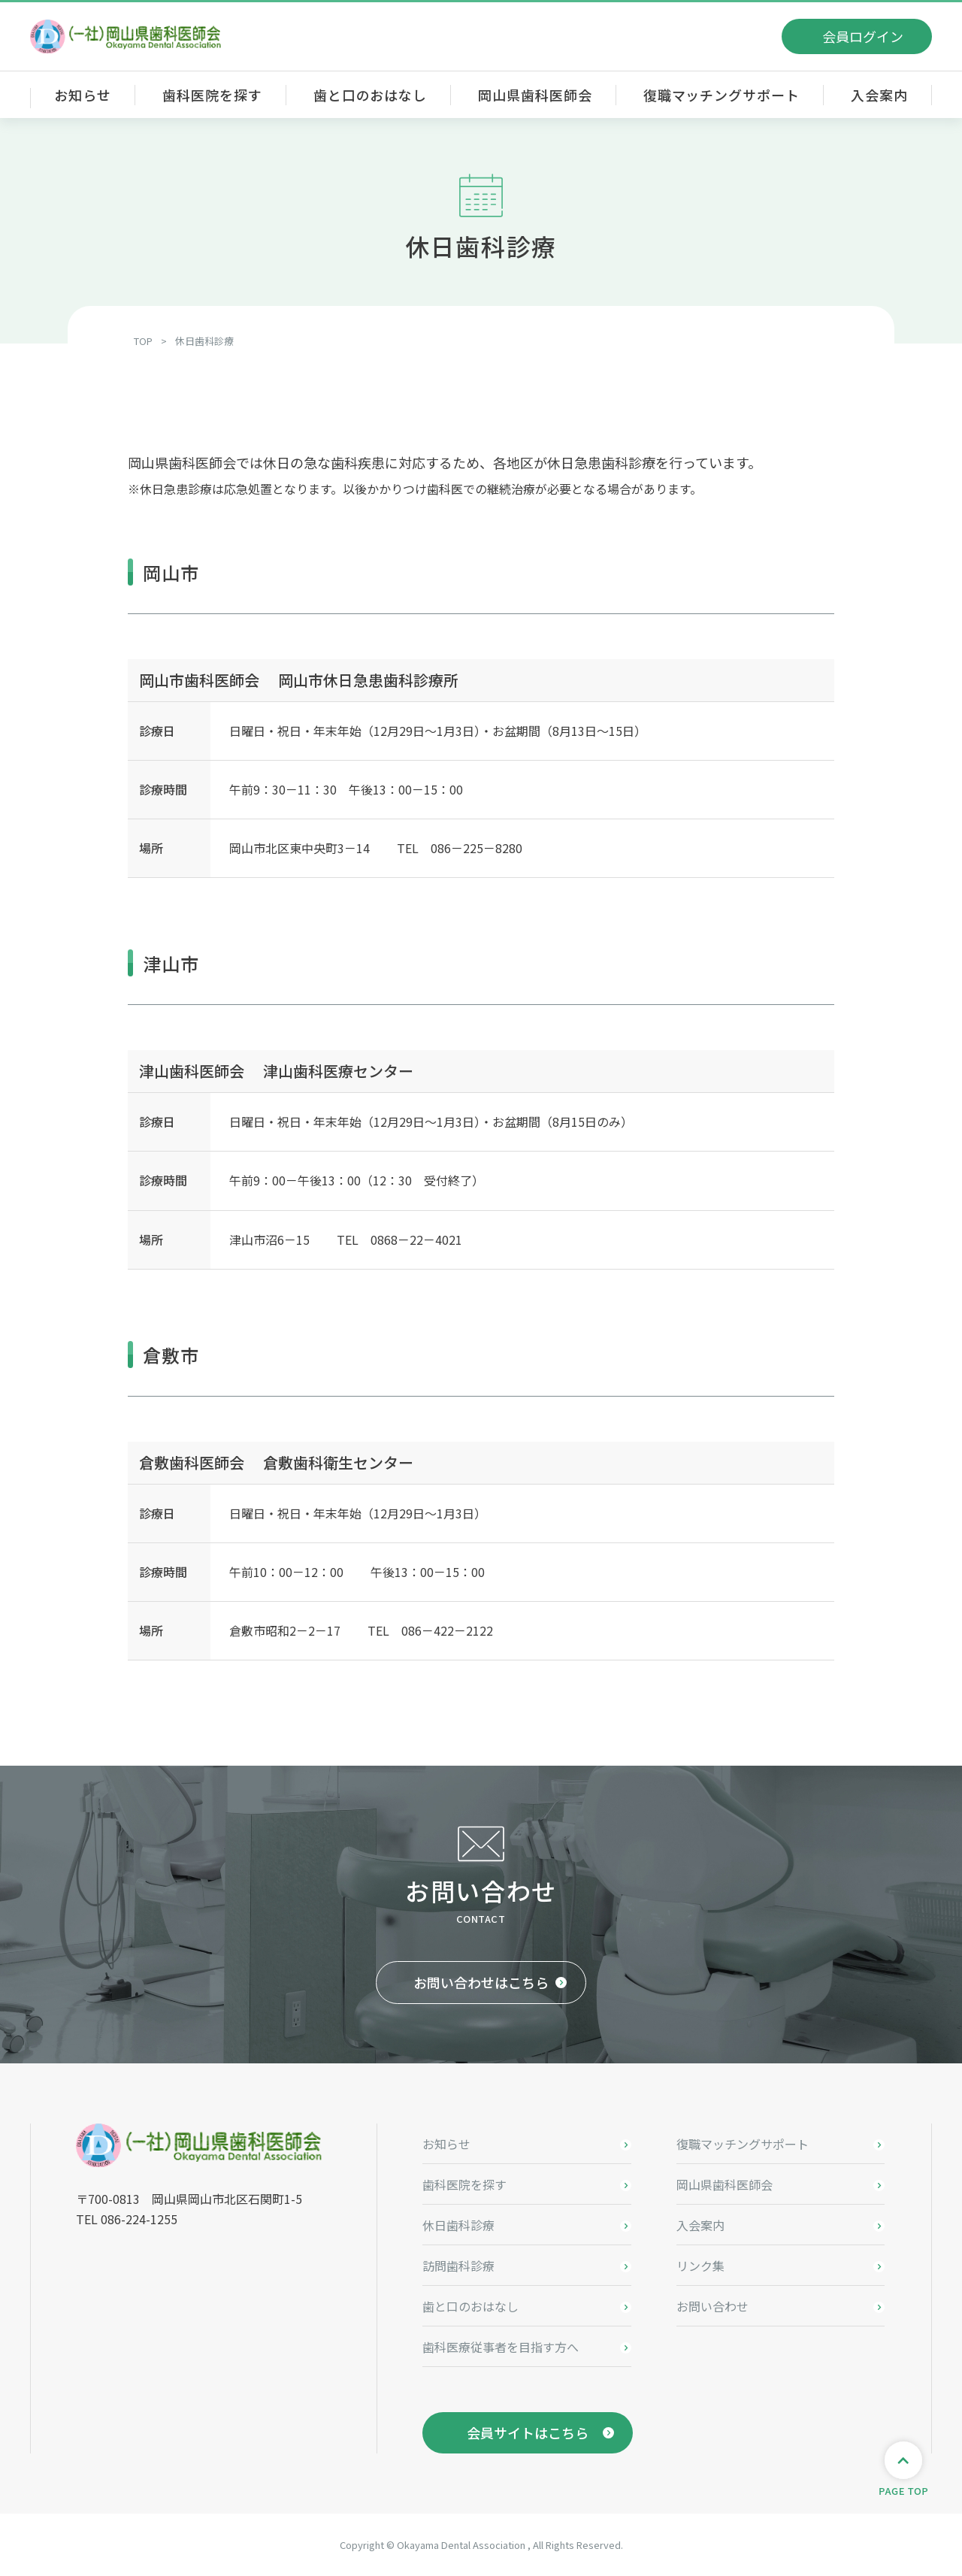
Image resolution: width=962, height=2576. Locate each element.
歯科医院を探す (212, 94)
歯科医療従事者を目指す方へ (500, 2347)
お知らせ (82, 94)
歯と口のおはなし (370, 94)
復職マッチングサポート (721, 94)
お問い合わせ (712, 2306)
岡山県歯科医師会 (534, 94)
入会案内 (879, 94)
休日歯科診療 (458, 2225)
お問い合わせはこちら (481, 1982)
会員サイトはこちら (527, 2432)
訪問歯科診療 (458, 2266)
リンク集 (700, 2266)
